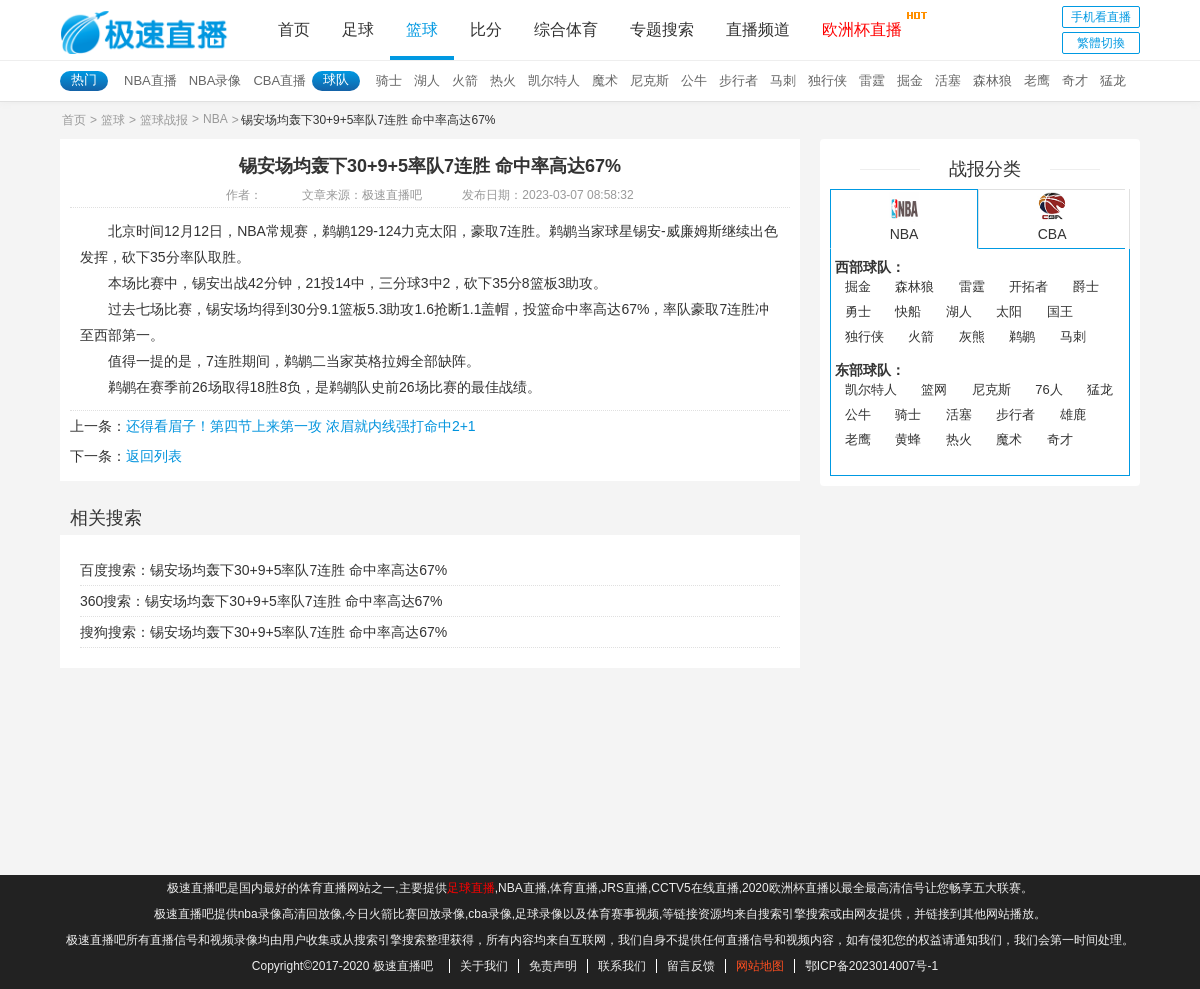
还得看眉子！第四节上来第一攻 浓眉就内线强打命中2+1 (301, 426)
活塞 (948, 80)
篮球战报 (164, 120)
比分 (486, 29)
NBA (215, 119)
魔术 (605, 80)
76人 (1048, 389)
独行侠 (827, 80)
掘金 (910, 80)
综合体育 (566, 29)
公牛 (694, 80)
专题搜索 (662, 29)
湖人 (427, 80)
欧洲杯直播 (862, 24)
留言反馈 (691, 966)
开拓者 (1028, 286)
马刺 (783, 80)
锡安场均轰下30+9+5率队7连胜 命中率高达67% (298, 570)
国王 (1060, 311)
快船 (908, 311)
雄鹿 (1073, 414)
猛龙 (1113, 80)
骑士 (389, 80)
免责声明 (553, 966)
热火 (503, 80)
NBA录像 (215, 80)
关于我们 (484, 966)
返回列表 (154, 456)
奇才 (1075, 80)
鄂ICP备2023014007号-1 (871, 966)
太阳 (1009, 311)
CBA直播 (279, 80)
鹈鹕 (1022, 336)
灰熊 (972, 336)
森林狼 (992, 80)
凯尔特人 (554, 80)
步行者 (738, 80)
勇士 (858, 311)
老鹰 (1037, 80)
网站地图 (760, 966)
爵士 (1086, 286)
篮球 (422, 29)
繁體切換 (1101, 43)
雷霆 (872, 80)
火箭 (465, 80)
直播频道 (758, 29)
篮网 (934, 389)
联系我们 (622, 966)
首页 (294, 29)
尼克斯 (649, 80)
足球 (358, 29)
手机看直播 (1101, 17)
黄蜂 (908, 439)
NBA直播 (150, 80)
